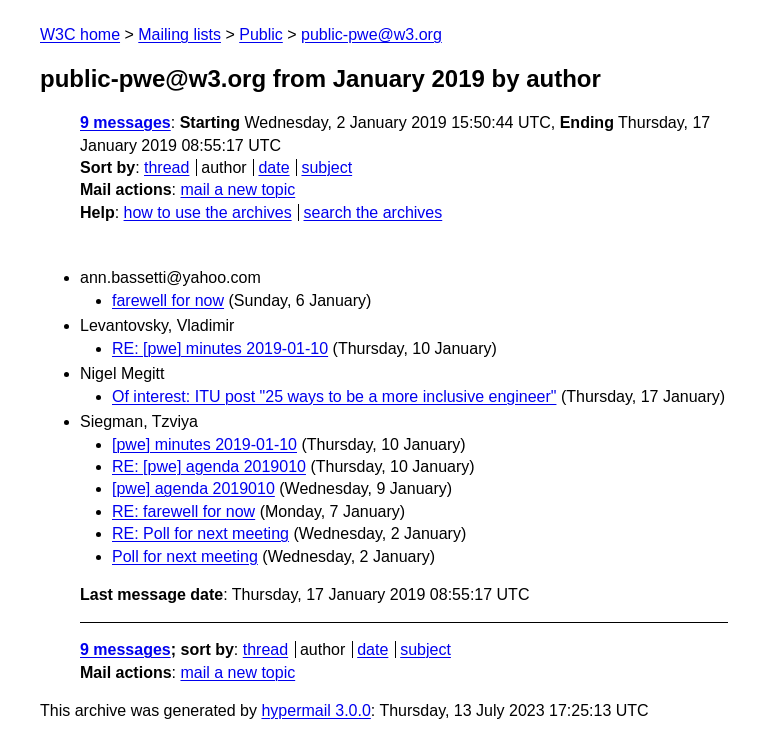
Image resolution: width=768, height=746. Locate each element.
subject (326, 167)
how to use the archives (208, 212)
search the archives (373, 212)
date (273, 167)
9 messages (125, 122)
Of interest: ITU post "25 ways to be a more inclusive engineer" (334, 396)
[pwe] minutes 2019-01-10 (204, 444)
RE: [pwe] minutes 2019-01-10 (220, 348)
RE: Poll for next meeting (200, 533)
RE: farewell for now (183, 511)
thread (166, 167)
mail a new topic (237, 189)
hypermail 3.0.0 (315, 710)
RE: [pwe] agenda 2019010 (209, 466)
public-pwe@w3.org (371, 34)
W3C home (80, 34)
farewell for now (168, 300)
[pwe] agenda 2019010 (193, 488)
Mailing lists (179, 34)
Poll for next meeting (185, 556)
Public (261, 34)
